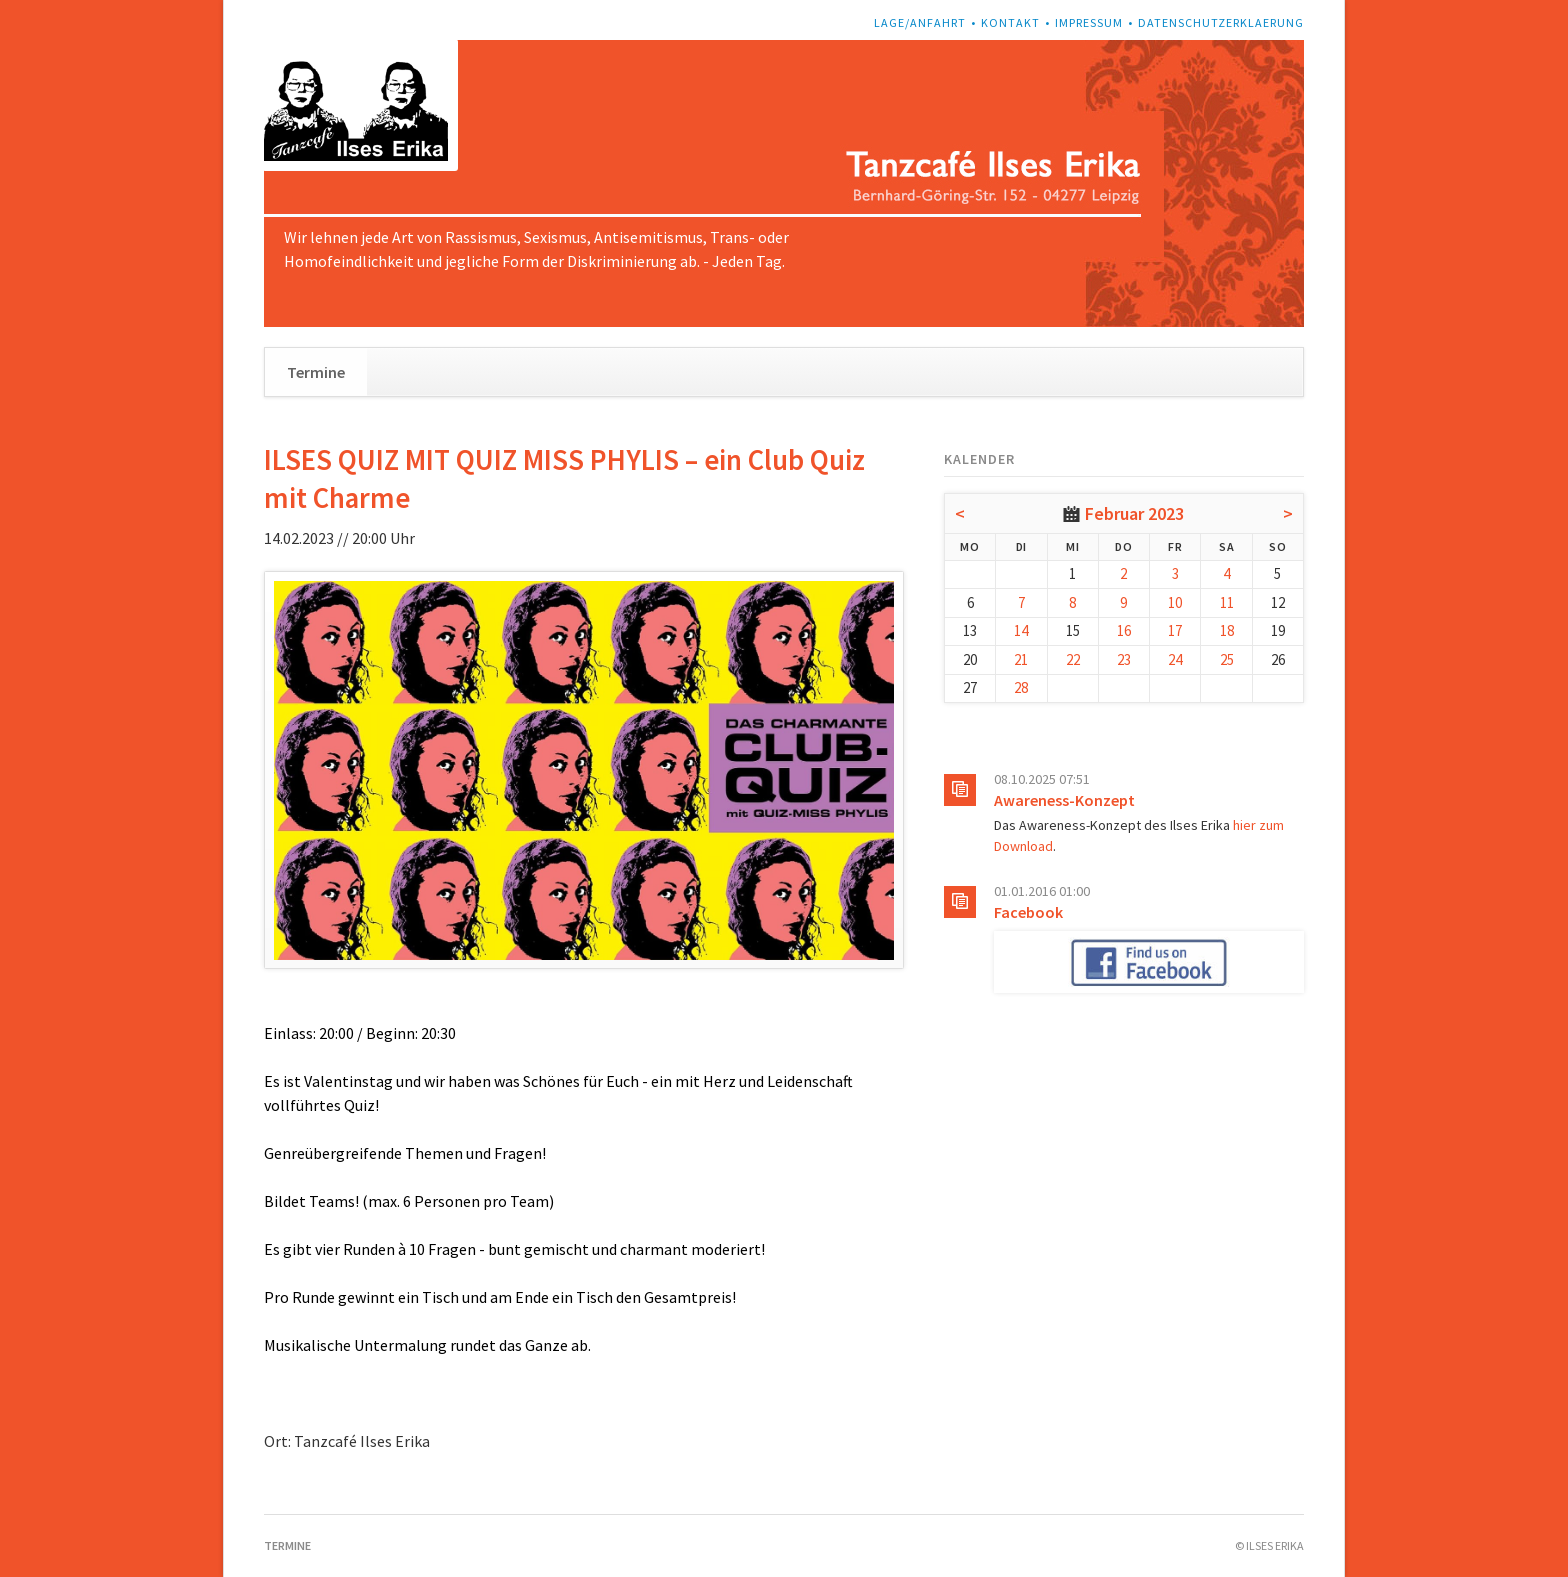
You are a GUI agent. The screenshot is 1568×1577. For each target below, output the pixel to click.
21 (1021, 659)
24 (1175, 659)
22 (1073, 659)
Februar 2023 (1134, 513)
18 (1227, 630)
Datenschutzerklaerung (1221, 22)
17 (1175, 630)
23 (1124, 659)
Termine (316, 372)
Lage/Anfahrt (920, 22)
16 (1124, 630)
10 (1175, 602)
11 (1227, 602)
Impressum (1089, 22)
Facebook (1028, 912)
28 (1021, 687)
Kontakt (1010, 22)
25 (1227, 659)
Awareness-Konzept (1064, 800)
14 (1021, 630)
